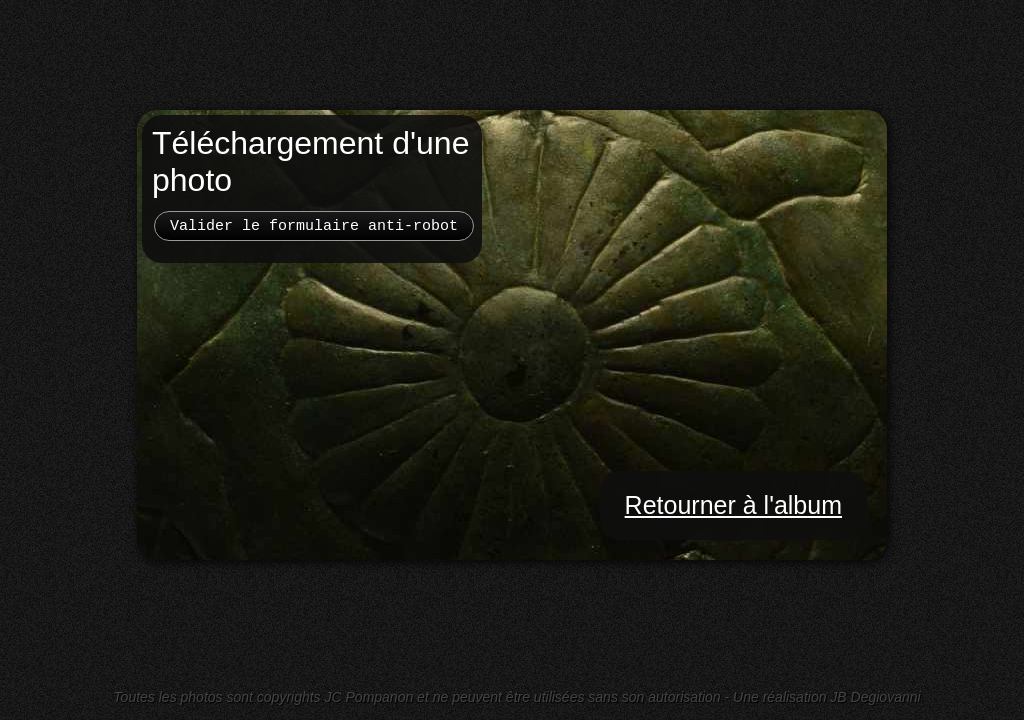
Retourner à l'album (733, 505)
